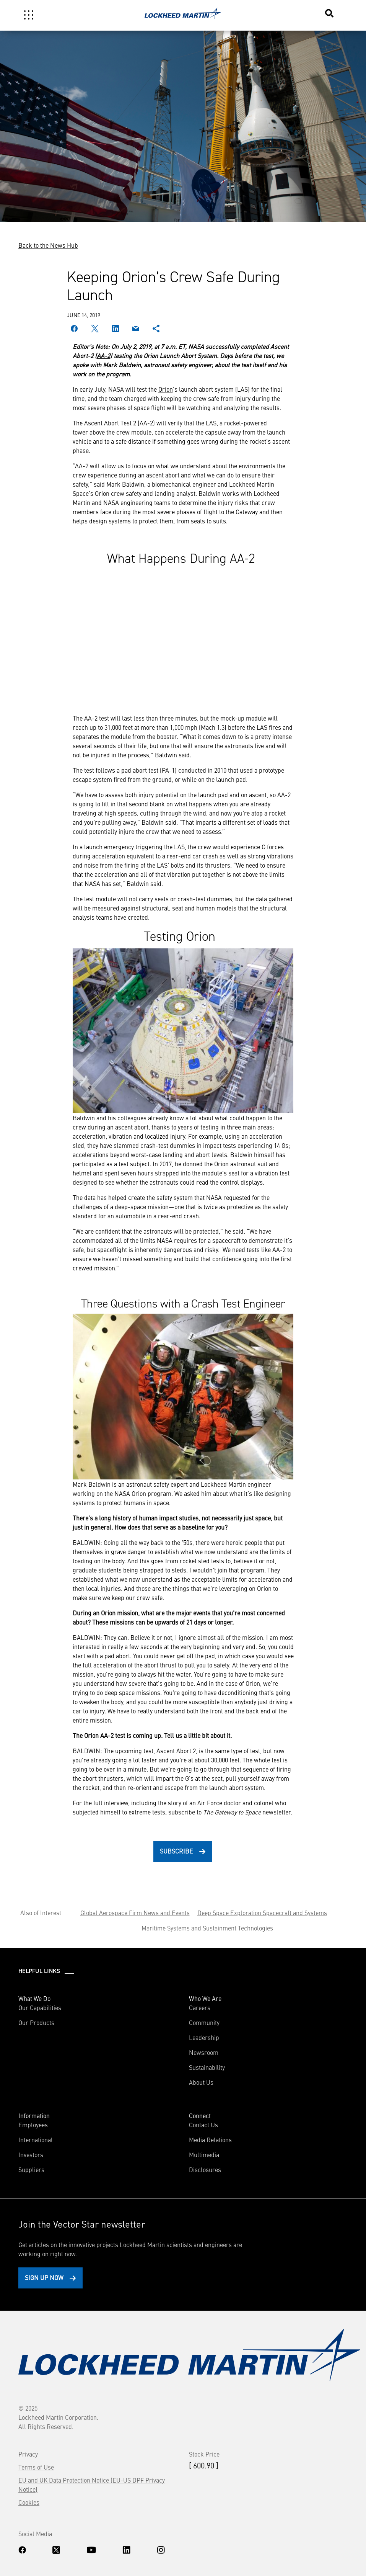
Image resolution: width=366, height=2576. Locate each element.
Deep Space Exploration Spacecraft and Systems (262, 1912)
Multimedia (204, 2154)
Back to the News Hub (48, 245)
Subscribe (176, 1851)
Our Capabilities (39, 2007)
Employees (33, 2124)
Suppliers (31, 2169)
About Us (201, 2082)
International (35, 2139)
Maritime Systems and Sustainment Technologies (207, 1928)
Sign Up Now (44, 2277)
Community (204, 2022)
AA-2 (103, 355)
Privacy (28, 2454)
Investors (30, 2154)
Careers (199, 2007)
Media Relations (210, 2139)
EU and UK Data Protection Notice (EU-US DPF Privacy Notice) (91, 2484)
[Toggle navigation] (28, 15)
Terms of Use (36, 2467)
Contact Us (203, 2124)
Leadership (204, 2037)
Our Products (36, 2022)
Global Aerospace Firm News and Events (135, 1912)
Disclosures (205, 2169)
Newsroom (203, 2052)
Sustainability (207, 2067)
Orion (165, 389)
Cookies (28, 2502)
